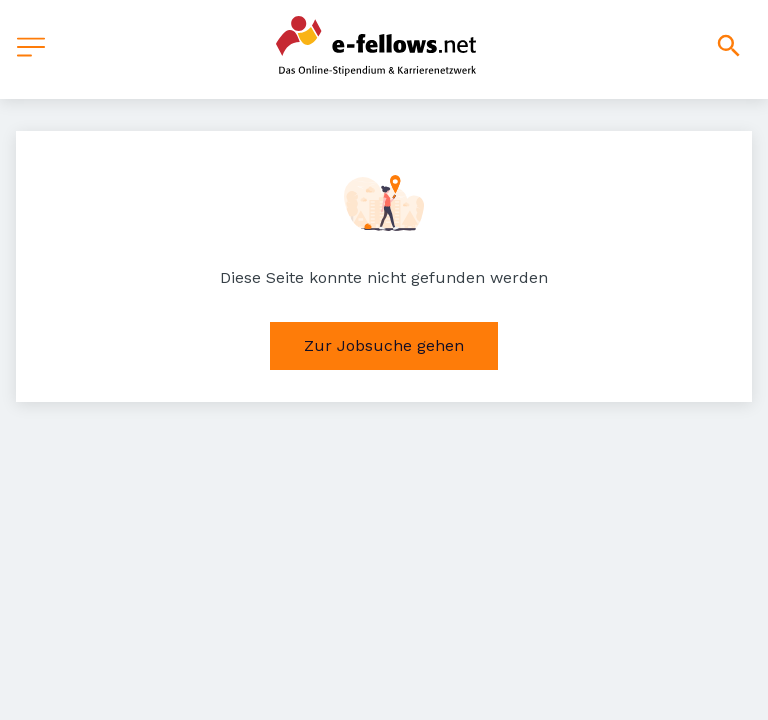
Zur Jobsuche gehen (384, 345)
